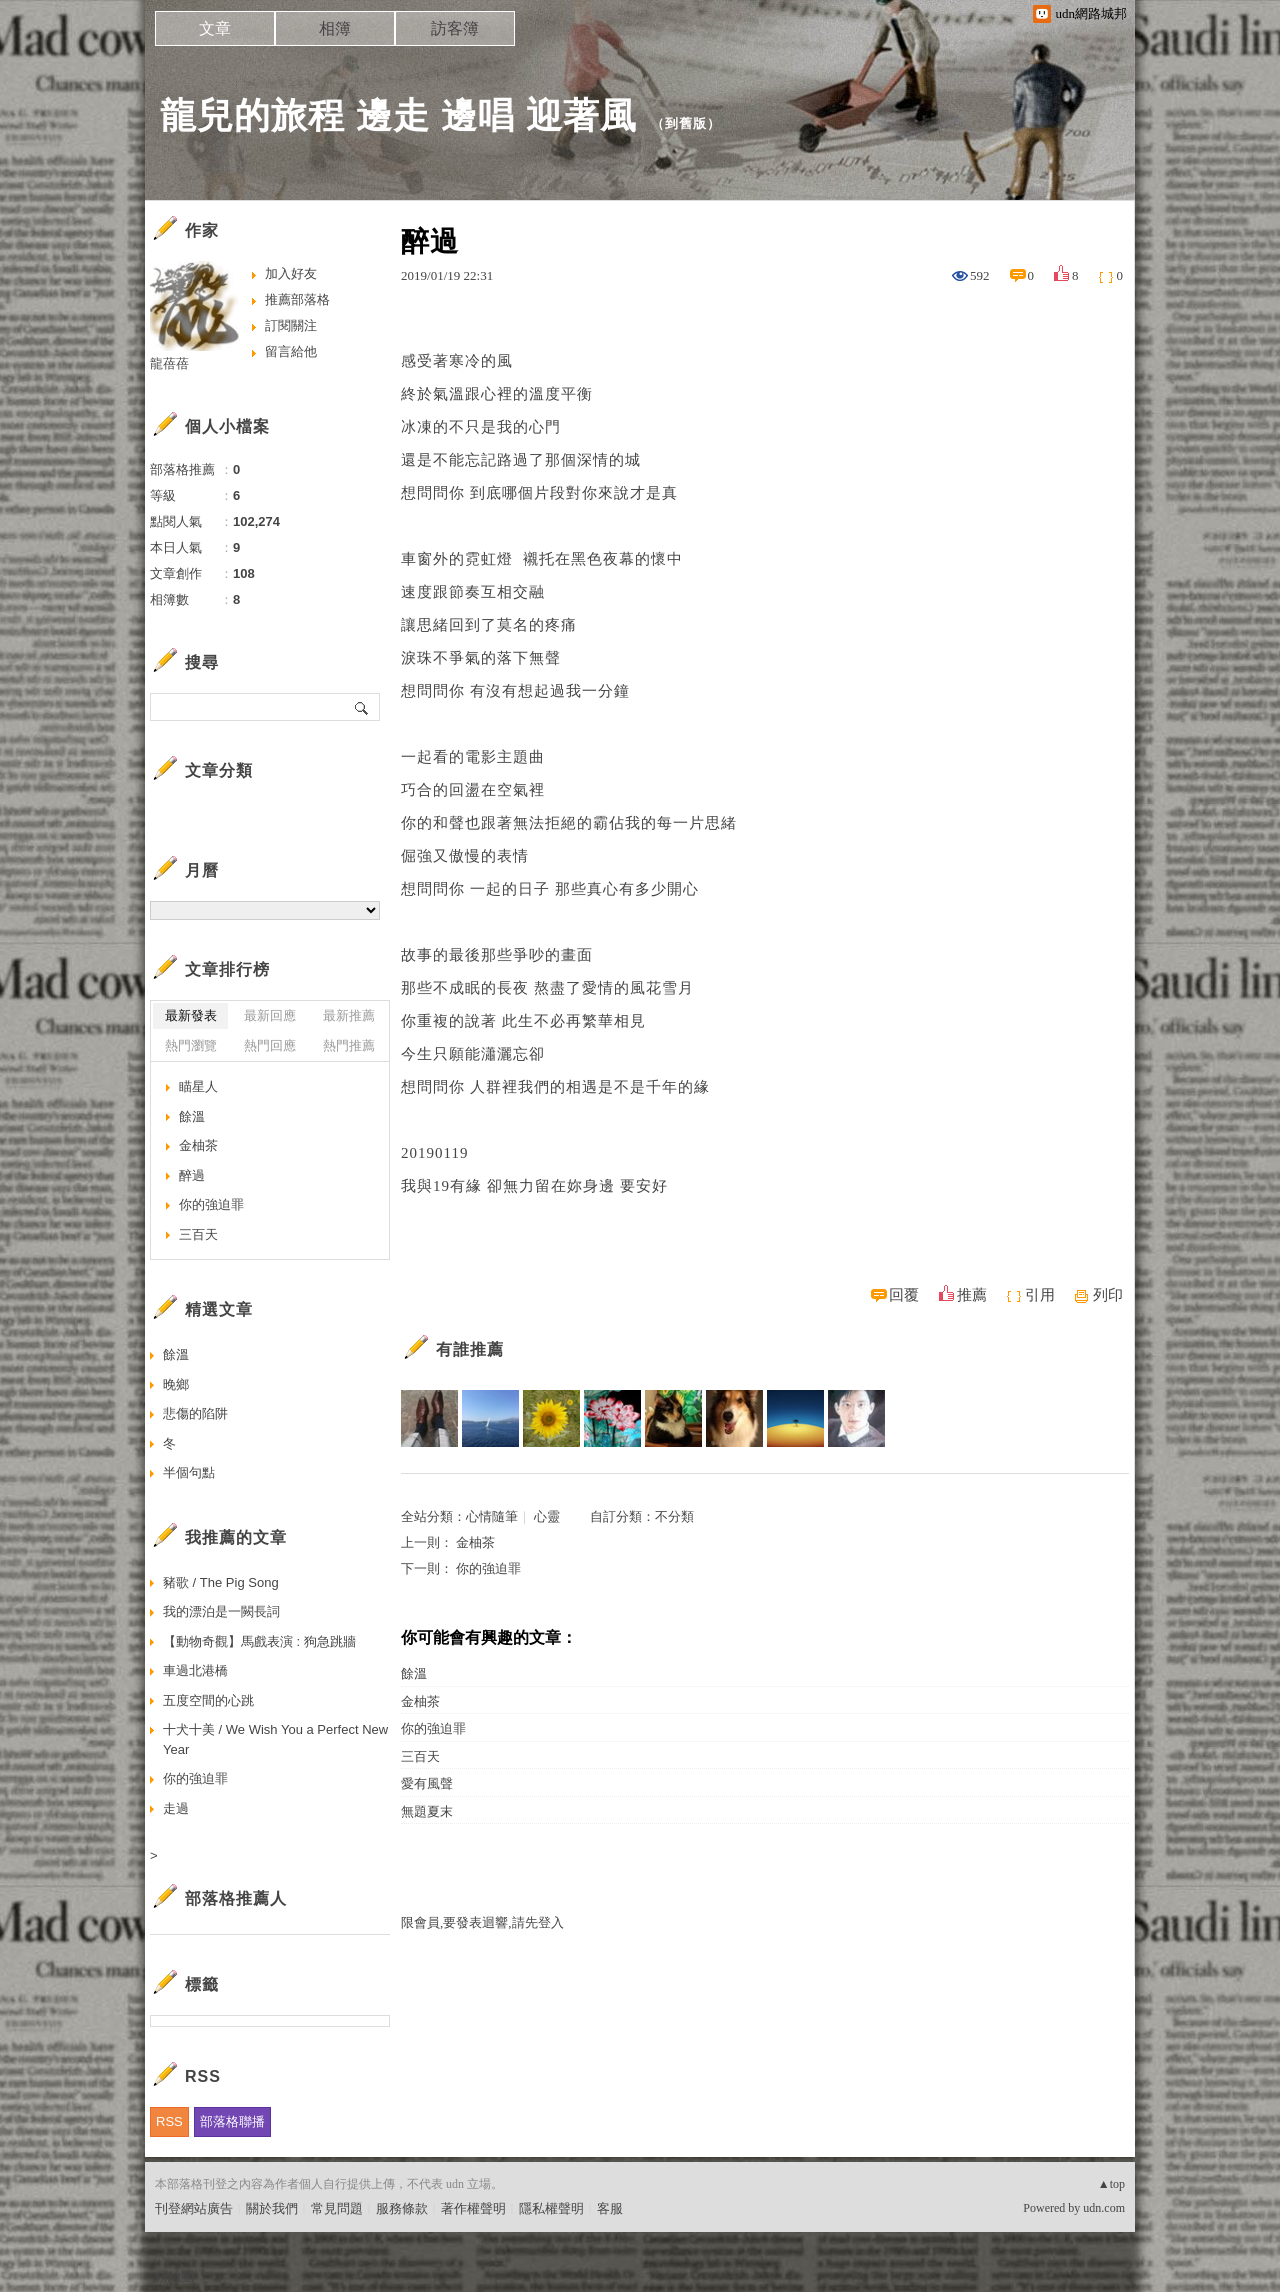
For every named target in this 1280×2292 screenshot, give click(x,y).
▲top (1111, 2184)
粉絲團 (174, 2276)
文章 (215, 28)
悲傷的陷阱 (195, 1413)
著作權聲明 (473, 2208)
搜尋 (362, 707)
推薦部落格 (297, 299)
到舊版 (686, 123)
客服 (610, 2208)
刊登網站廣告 (194, 2208)
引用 (1040, 1295)
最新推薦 (349, 1015)
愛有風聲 (427, 1783)
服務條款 (402, 2208)
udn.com (1104, 2208)
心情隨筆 (492, 1516)
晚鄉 (176, 1384)
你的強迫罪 (488, 1568)
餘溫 (414, 1673)
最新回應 (270, 1015)
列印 (1108, 1295)
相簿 (335, 28)
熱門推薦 (349, 1045)
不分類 (674, 1516)
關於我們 (272, 2208)
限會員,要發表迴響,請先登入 (482, 1922)
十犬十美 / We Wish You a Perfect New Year (275, 1739)
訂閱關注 (291, 325)
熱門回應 (270, 1045)
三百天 (420, 1756)
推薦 (972, 1295)
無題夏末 (427, 1811)
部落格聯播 (232, 2121)
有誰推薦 (470, 1349)
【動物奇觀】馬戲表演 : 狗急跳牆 (259, 1641)
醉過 (192, 1175)
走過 (176, 1808)
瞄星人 (198, 1086)
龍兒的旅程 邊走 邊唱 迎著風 (398, 115)
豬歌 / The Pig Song (221, 1582)
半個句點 (189, 1472)
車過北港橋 (195, 1670)
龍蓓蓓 (169, 363)
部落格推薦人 (236, 1898)
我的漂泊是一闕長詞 (221, 1611)
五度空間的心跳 (208, 1700)
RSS (169, 2121)
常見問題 (337, 2208)
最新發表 (191, 1015)
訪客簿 (455, 28)
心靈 (547, 1516)
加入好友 (291, 273)
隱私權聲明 (551, 2208)
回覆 (904, 1295)
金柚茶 (475, 1542)
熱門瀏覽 (191, 1045)
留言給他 (291, 351)
